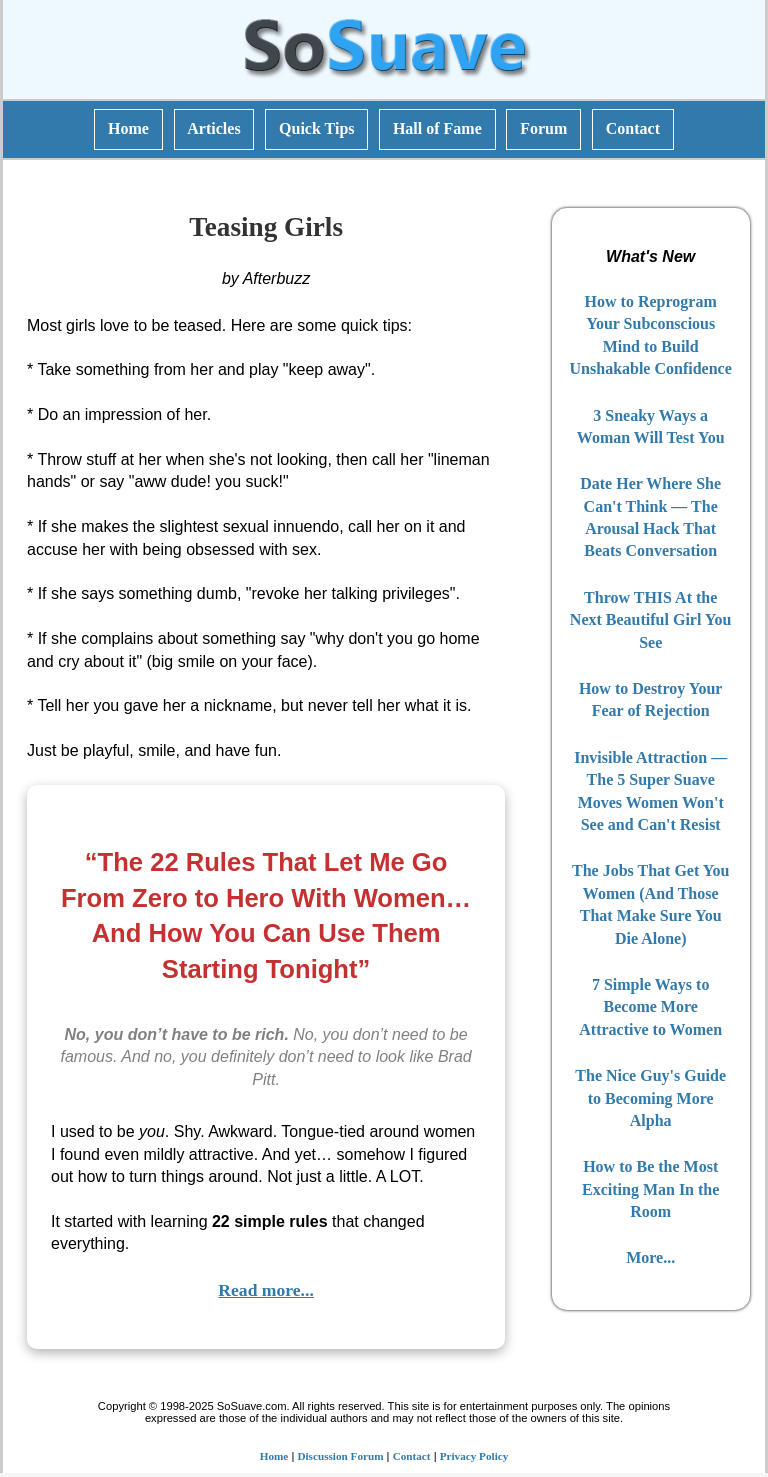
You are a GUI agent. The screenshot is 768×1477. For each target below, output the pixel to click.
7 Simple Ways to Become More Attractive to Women (650, 1007)
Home (128, 128)
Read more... (265, 1290)
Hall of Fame (437, 128)
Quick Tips (316, 128)
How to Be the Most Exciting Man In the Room (650, 1189)
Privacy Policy (474, 1456)
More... (650, 1257)
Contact (633, 128)
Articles (213, 128)
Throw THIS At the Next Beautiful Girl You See (651, 620)
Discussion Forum (340, 1456)
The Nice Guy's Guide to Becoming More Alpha (650, 1098)
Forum (543, 128)
